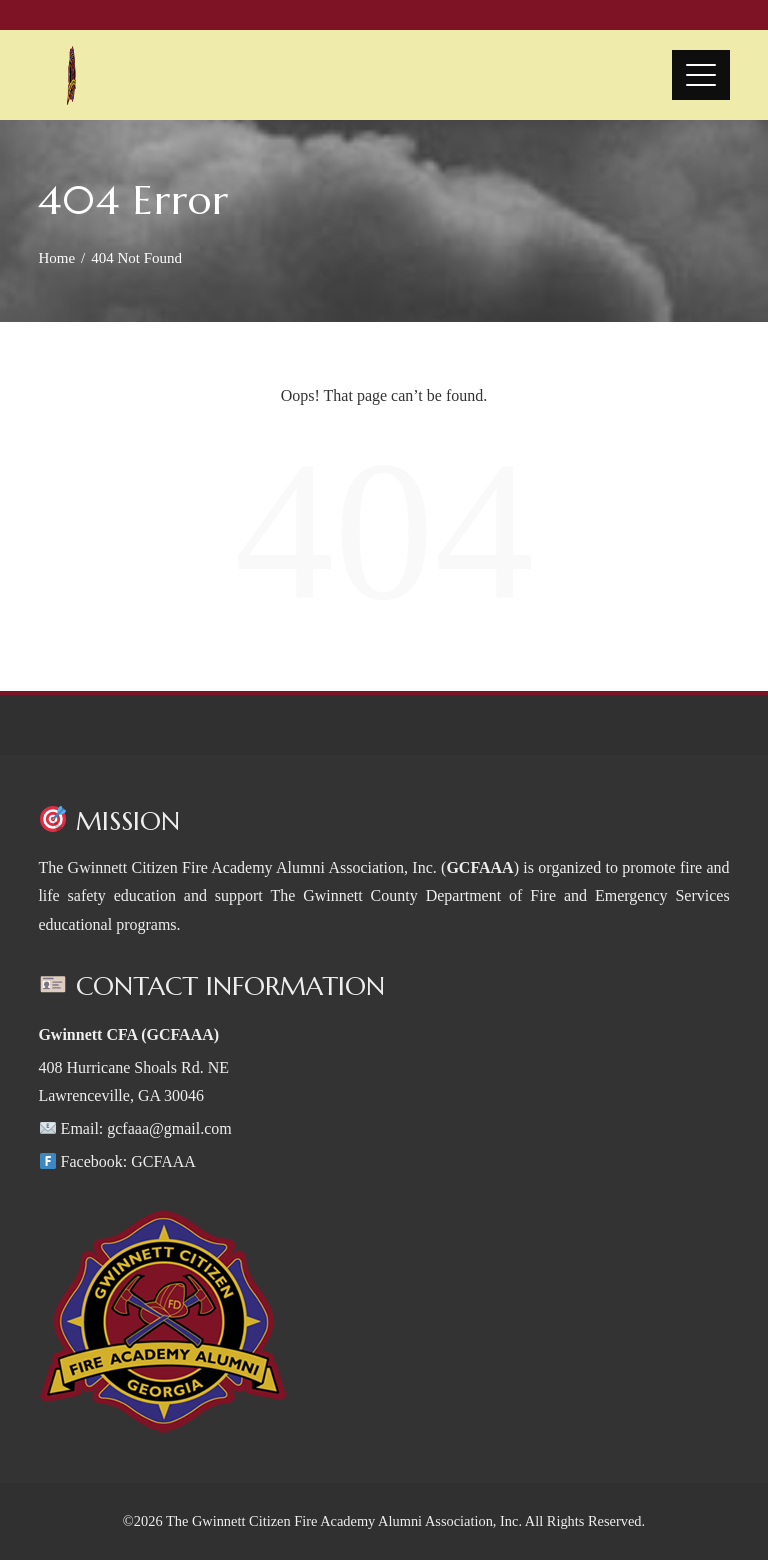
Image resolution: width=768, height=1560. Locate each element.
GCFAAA (163, 1161)
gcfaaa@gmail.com (169, 1128)
